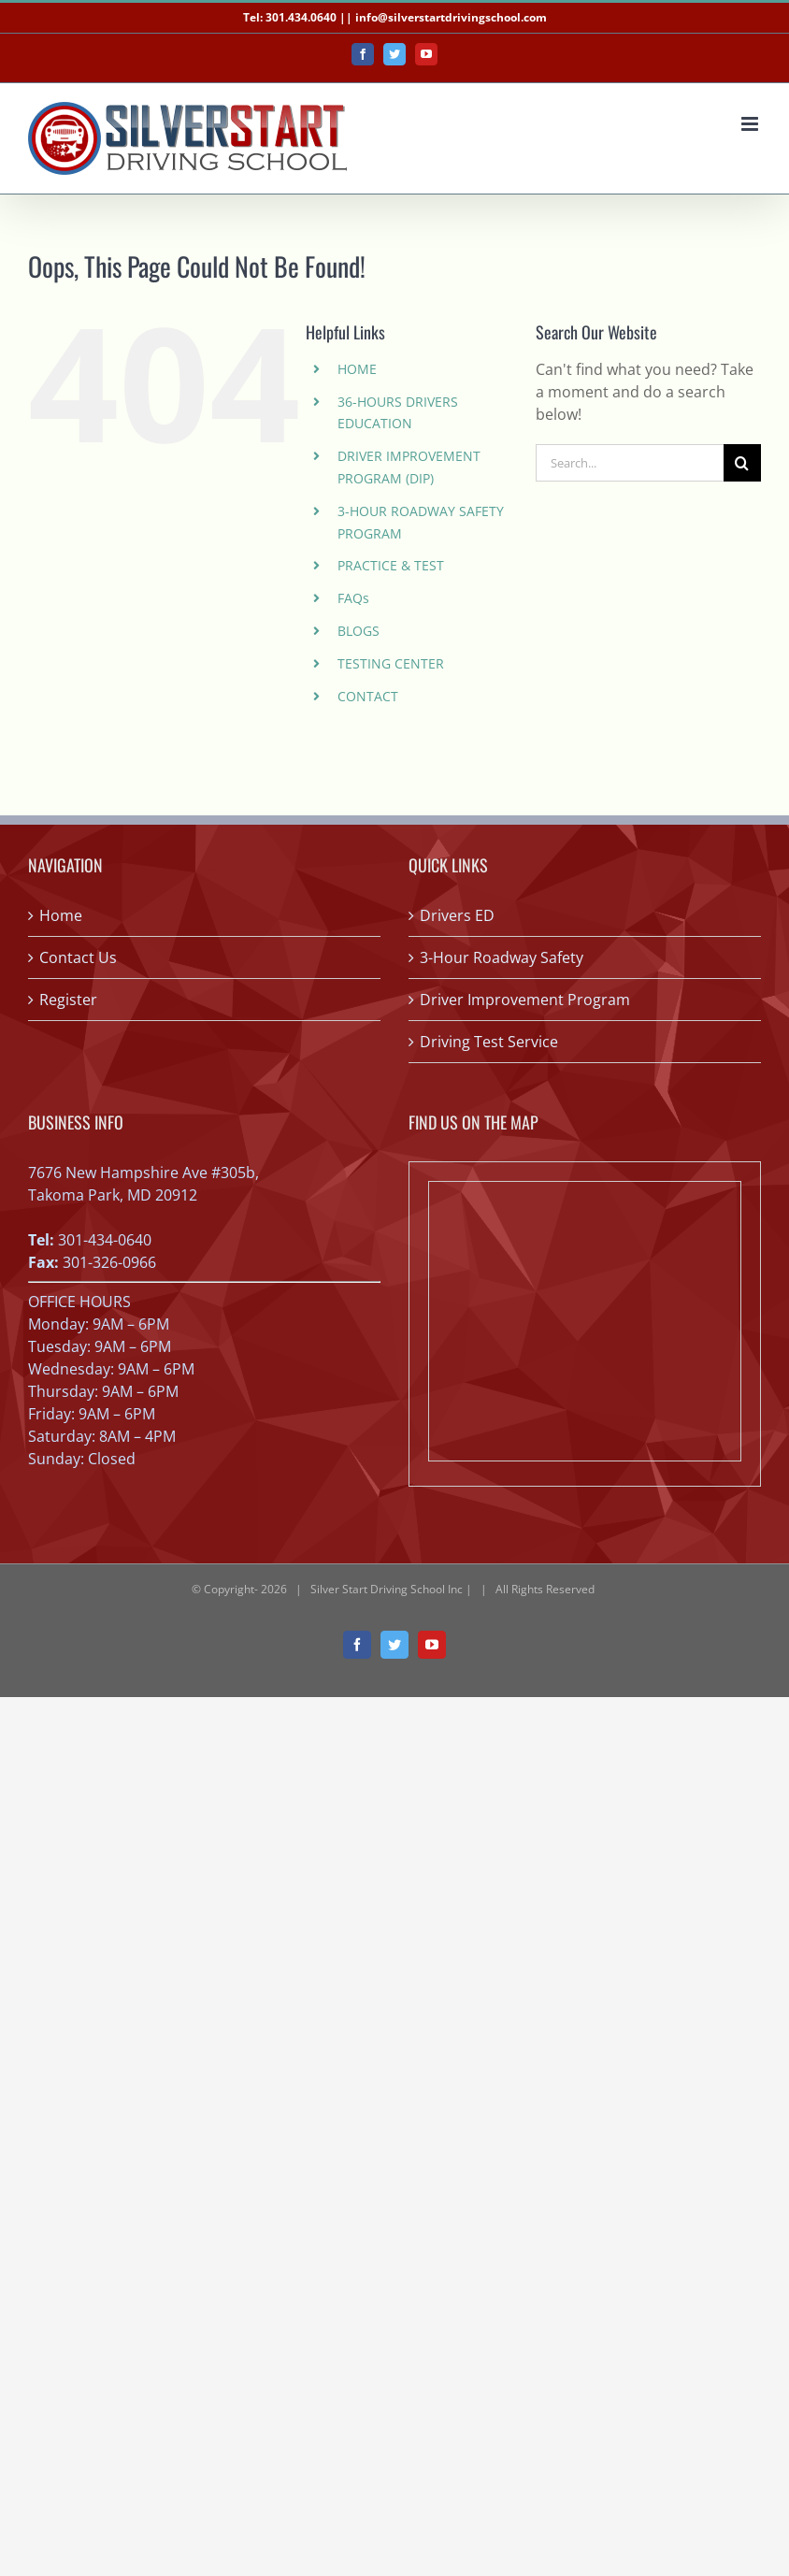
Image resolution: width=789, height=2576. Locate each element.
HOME (357, 369)
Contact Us (78, 957)
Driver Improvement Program (525, 999)
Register (68, 999)
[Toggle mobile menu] (751, 124)
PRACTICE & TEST (390, 565)
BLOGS (358, 631)
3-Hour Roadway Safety (501, 957)
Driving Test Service (489, 1041)
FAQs (353, 598)
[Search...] (630, 463)
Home (60, 915)
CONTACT (367, 696)
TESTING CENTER (390, 663)
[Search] (742, 463)
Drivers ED (457, 915)
